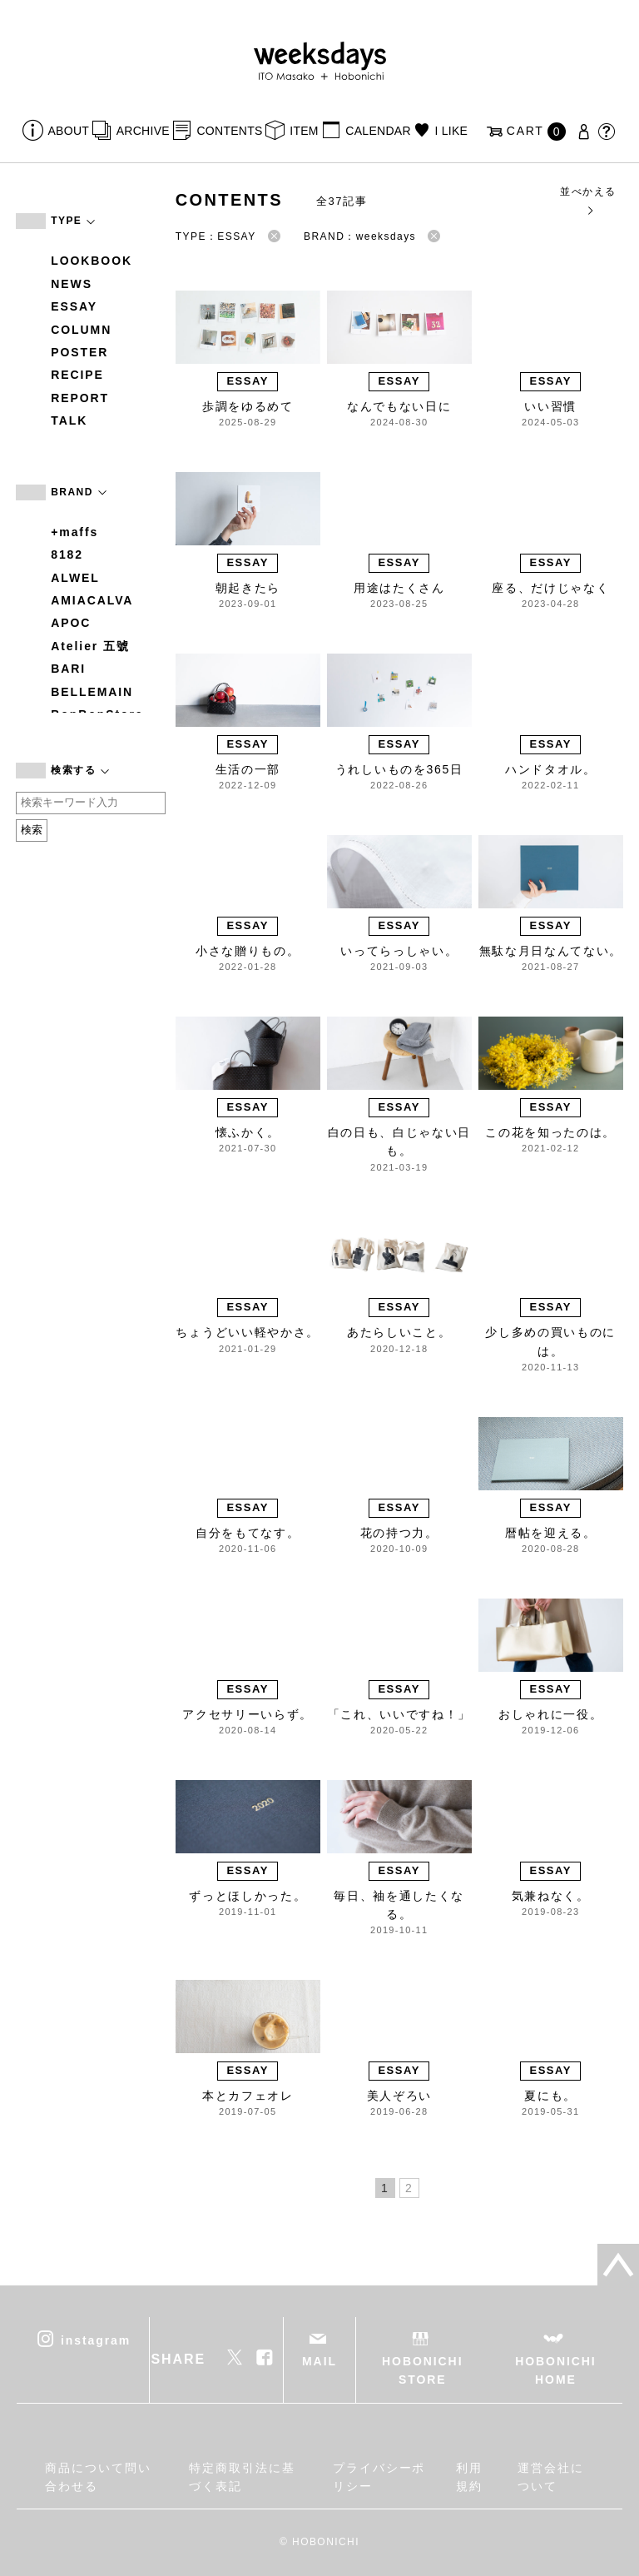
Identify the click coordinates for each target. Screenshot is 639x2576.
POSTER (79, 352)
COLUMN (81, 329)
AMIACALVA (92, 600)
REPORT (80, 398)
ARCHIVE (143, 130)
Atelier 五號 (90, 646)
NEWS (71, 284)
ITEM (304, 130)
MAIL (319, 2361)
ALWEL (75, 577)
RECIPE (77, 374)
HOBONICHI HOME (555, 2370)
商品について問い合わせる (98, 2477)
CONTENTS (229, 130)
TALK (69, 420)
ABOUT (69, 130)
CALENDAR (377, 130)
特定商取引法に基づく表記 (242, 2477)
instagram (96, 2340)
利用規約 (469, 2477)
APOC (71, 622)
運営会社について (551, 2477)
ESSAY (74, 306)
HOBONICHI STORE (422, 2370)
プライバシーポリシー (379, 2477)
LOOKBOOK (91, 260)
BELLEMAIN (92, 692)
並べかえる (588, 200)
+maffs (74, 532)
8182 (67, 554)
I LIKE (451, 130)
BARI (68, 668)
